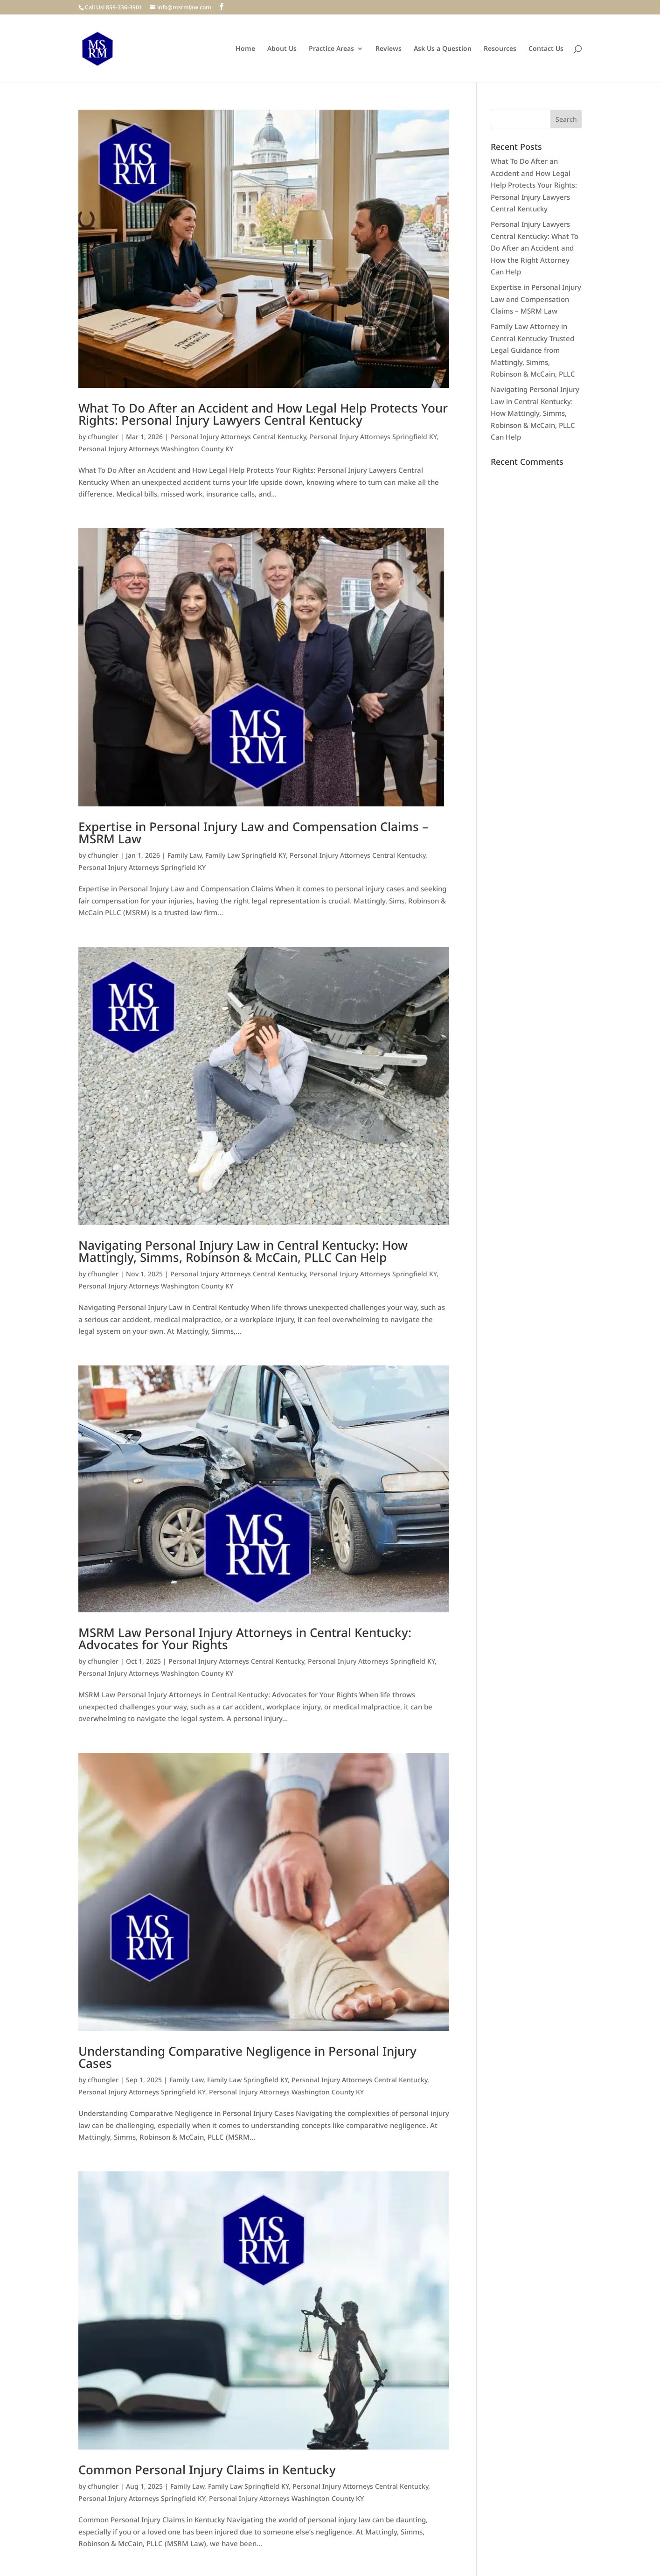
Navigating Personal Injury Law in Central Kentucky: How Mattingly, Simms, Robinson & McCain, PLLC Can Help (243, 1251)
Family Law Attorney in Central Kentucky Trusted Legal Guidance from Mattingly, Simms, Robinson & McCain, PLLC (533, 350)
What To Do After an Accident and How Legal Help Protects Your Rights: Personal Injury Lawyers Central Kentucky (263, 413)
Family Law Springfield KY (245, 855)
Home (245, 49)
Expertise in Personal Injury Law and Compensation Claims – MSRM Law (253, 832)
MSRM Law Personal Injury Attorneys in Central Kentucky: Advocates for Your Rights (244, 1638)
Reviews (388, 49)
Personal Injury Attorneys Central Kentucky (238, 436)
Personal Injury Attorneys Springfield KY (373, 436)
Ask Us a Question (443, 49)
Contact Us (545, 49)
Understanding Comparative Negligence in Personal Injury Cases (247, 2057)
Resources (500, 49)
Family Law (184, 855)
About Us (282, 49)
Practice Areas (331, 49)
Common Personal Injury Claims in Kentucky (207, 2469)
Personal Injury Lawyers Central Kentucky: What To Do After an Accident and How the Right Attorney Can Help (534, 247)
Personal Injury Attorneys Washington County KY (155, 448)
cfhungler (103, 436)
